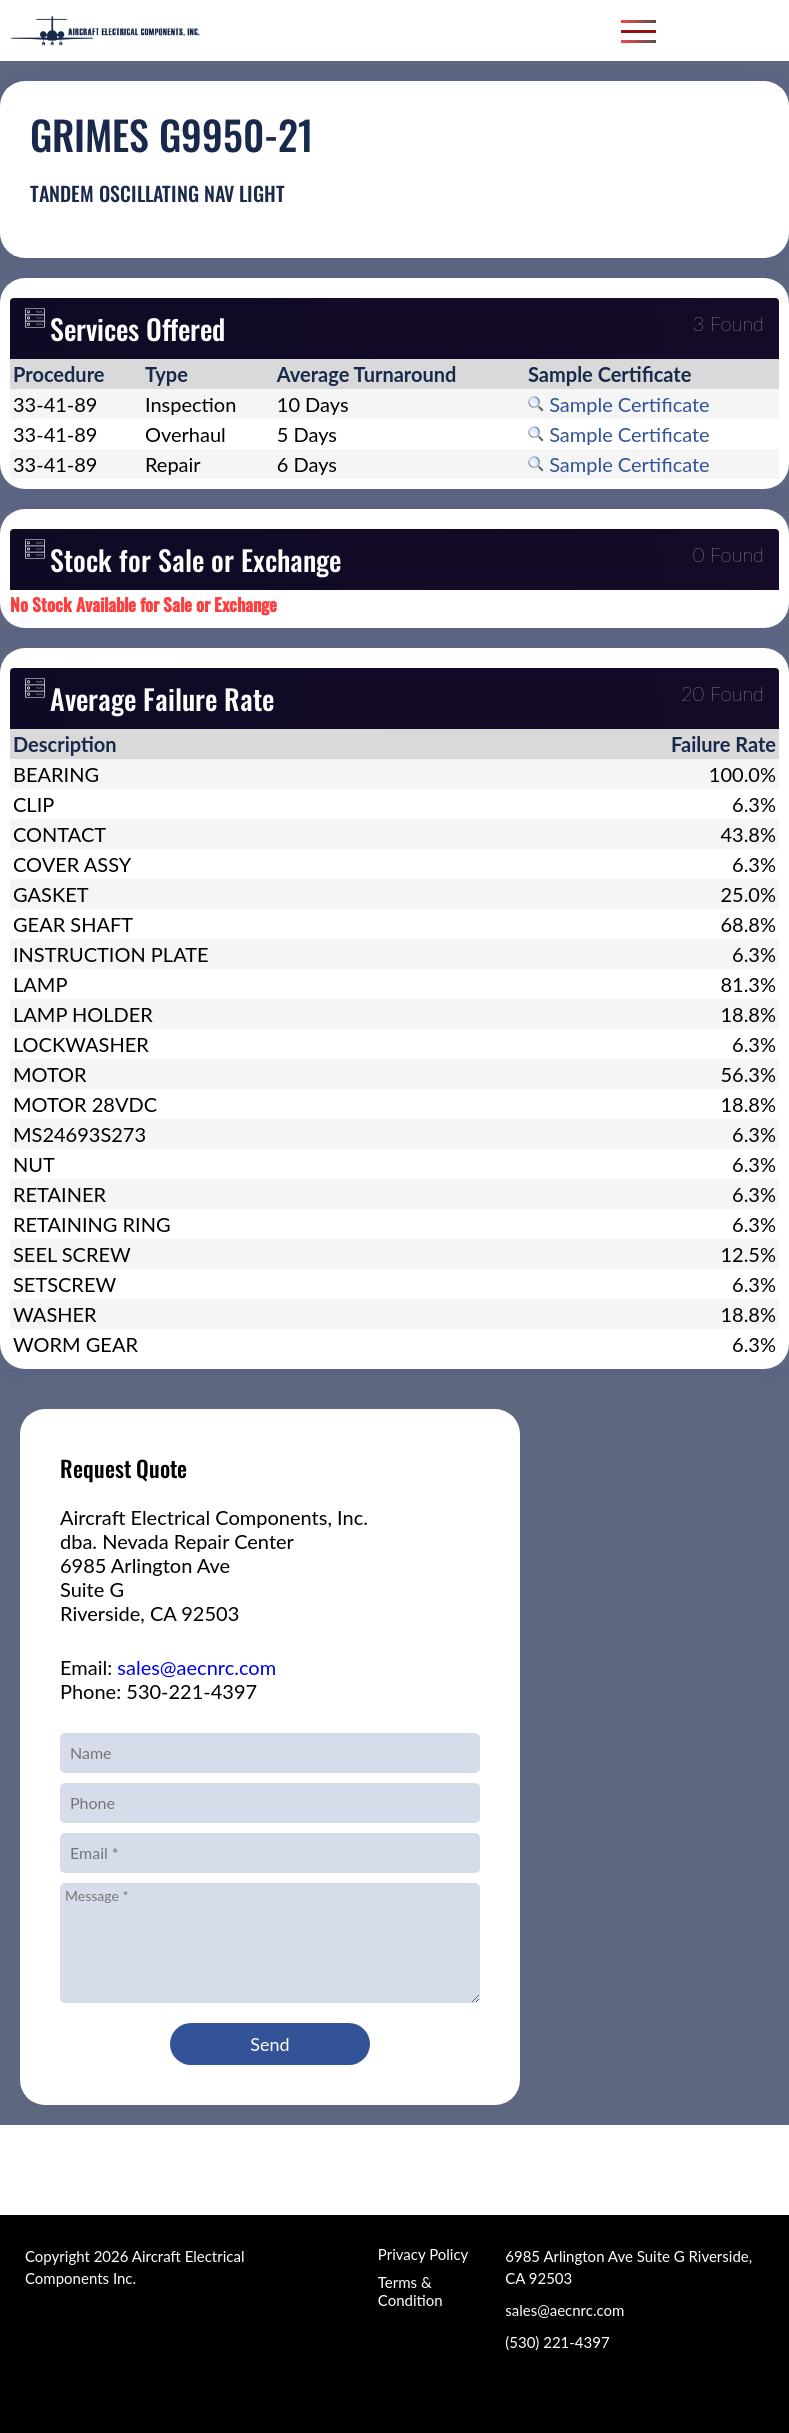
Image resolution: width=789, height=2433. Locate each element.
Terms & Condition (410, 2291)
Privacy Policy (423, 2254)
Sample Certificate (619, 404)
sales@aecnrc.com (196, 1667)
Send (269, 2044)
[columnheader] (76, 374)
